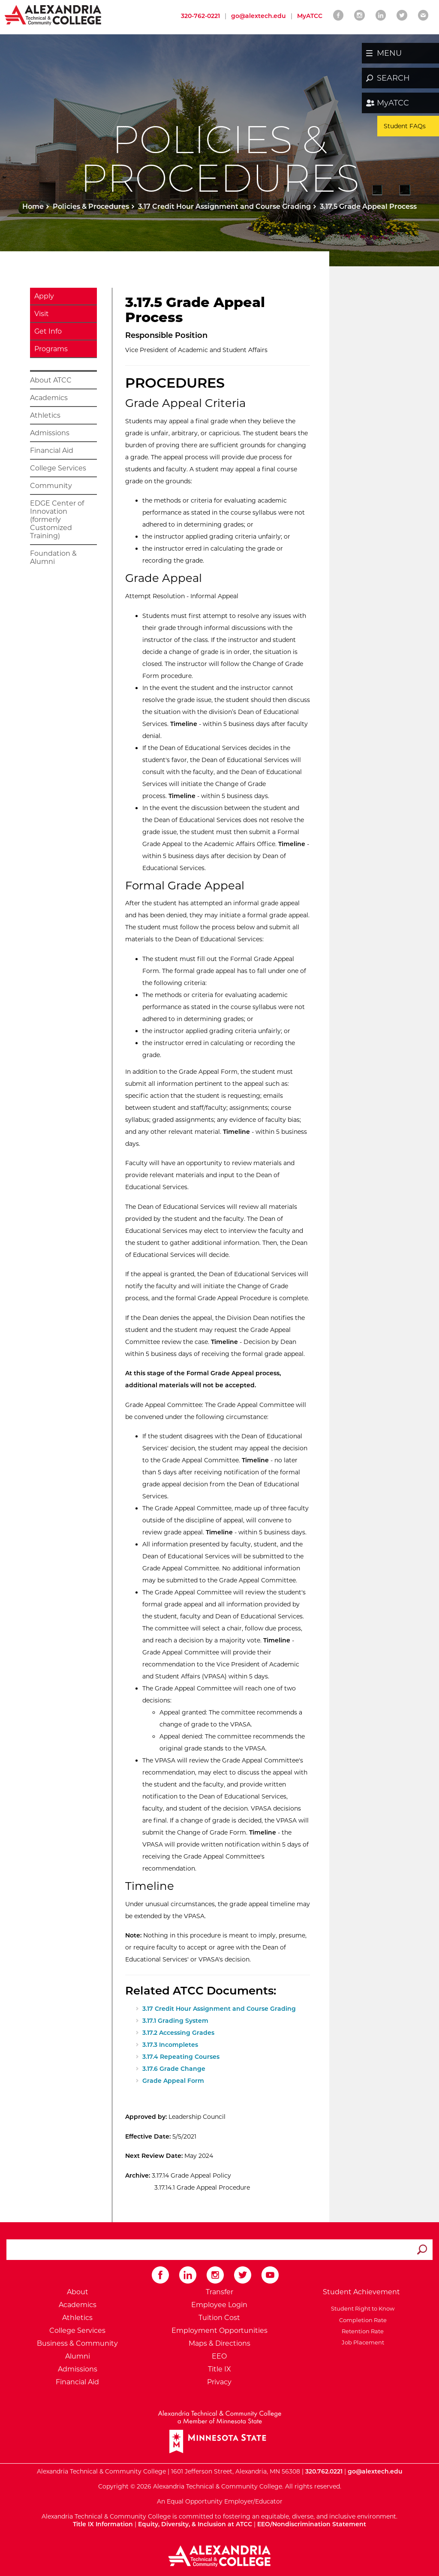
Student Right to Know (361, 2308)
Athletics (45, 415)
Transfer (219, 2292)
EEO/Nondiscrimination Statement (311, 2524)
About (77, 2292)
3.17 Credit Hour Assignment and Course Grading (224, 206)
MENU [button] (389, 53)
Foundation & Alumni (53, 557)
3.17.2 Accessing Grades (178, 2033)
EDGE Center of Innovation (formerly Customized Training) (57, 519)
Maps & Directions (219, 2343)
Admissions (49, 433)
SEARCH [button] (393, 78)
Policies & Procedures (91, 206)
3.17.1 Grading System (175, 2021)
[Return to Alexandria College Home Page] (53, 14)
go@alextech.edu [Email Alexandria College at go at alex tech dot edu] (258, 16)
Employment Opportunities (219, 2330)
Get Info (48, 331)
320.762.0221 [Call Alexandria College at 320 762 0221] (324, 2471)
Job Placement (361, 2342)
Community (51, 486)
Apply (44, 296)
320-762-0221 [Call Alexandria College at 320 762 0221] (200, 16)
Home (33, 206)
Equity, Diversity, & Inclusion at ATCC (195, 2524)
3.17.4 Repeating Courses (181, 2057)
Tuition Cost (219, 2318)
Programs (51, 349)
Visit (41, 314)
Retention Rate (361, 2331)
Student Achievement (361, 2292)
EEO (219, 2356)
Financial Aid (51, 450)
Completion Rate (362, 2320)
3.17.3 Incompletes (170, 2045)
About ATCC (51, 380)
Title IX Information (103, 2524)
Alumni (77, 2356)
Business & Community (77, 2343)
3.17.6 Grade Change (173, 2069)
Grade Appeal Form (173, 2081)
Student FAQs (405, 126)
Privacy (219, 2382)
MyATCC (393, 103)
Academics (49, 398)
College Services (58, 468)
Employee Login (219, 2305)
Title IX (219, 2369)
